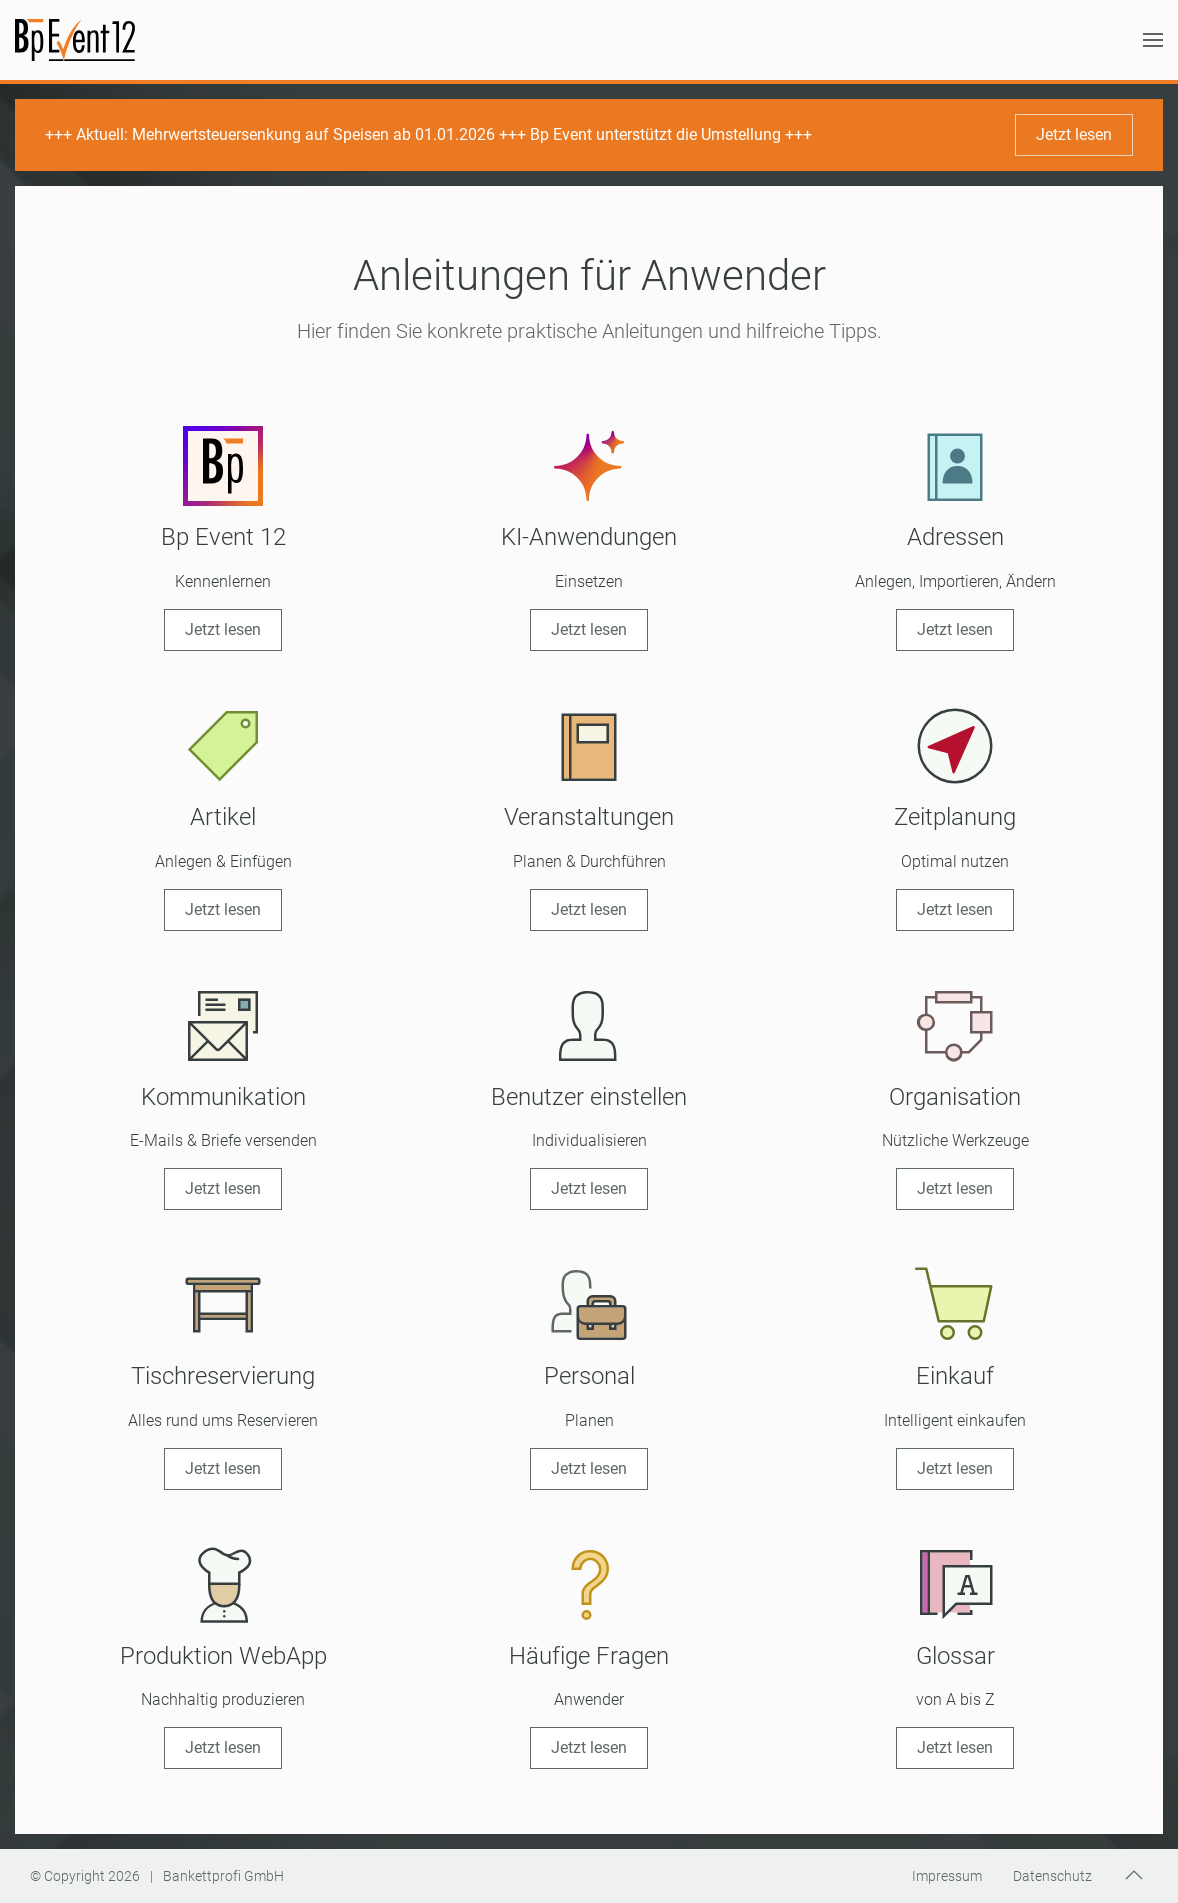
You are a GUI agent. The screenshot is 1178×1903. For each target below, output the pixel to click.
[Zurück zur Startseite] (75, 40)
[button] (1153, 40)
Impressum (947, 1876)
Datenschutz (1052, 1876)
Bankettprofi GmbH (223, 1876)
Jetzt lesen (1074, 134)
